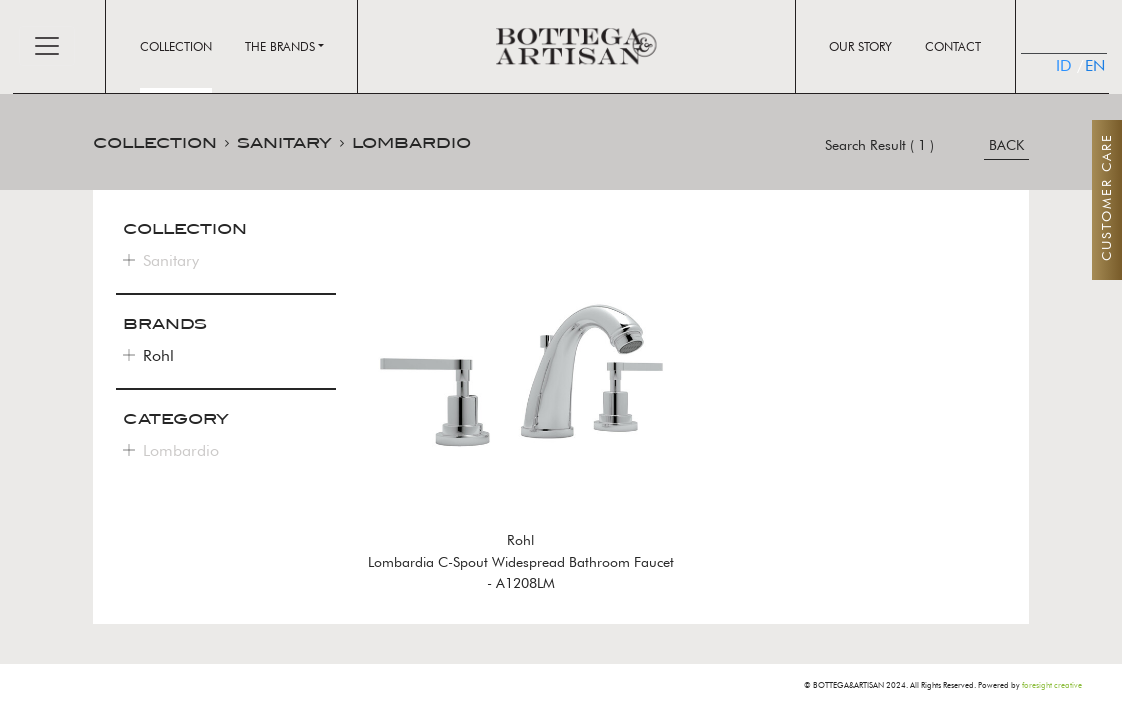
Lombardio (181, 450)
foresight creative (1052, 685)
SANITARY (284, 142)
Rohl (158, 355)
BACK (1006, 145)
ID (1062, 65)
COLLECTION (155, 142)
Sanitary (171, 260)
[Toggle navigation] (47, 46)
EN (1086, 65)
